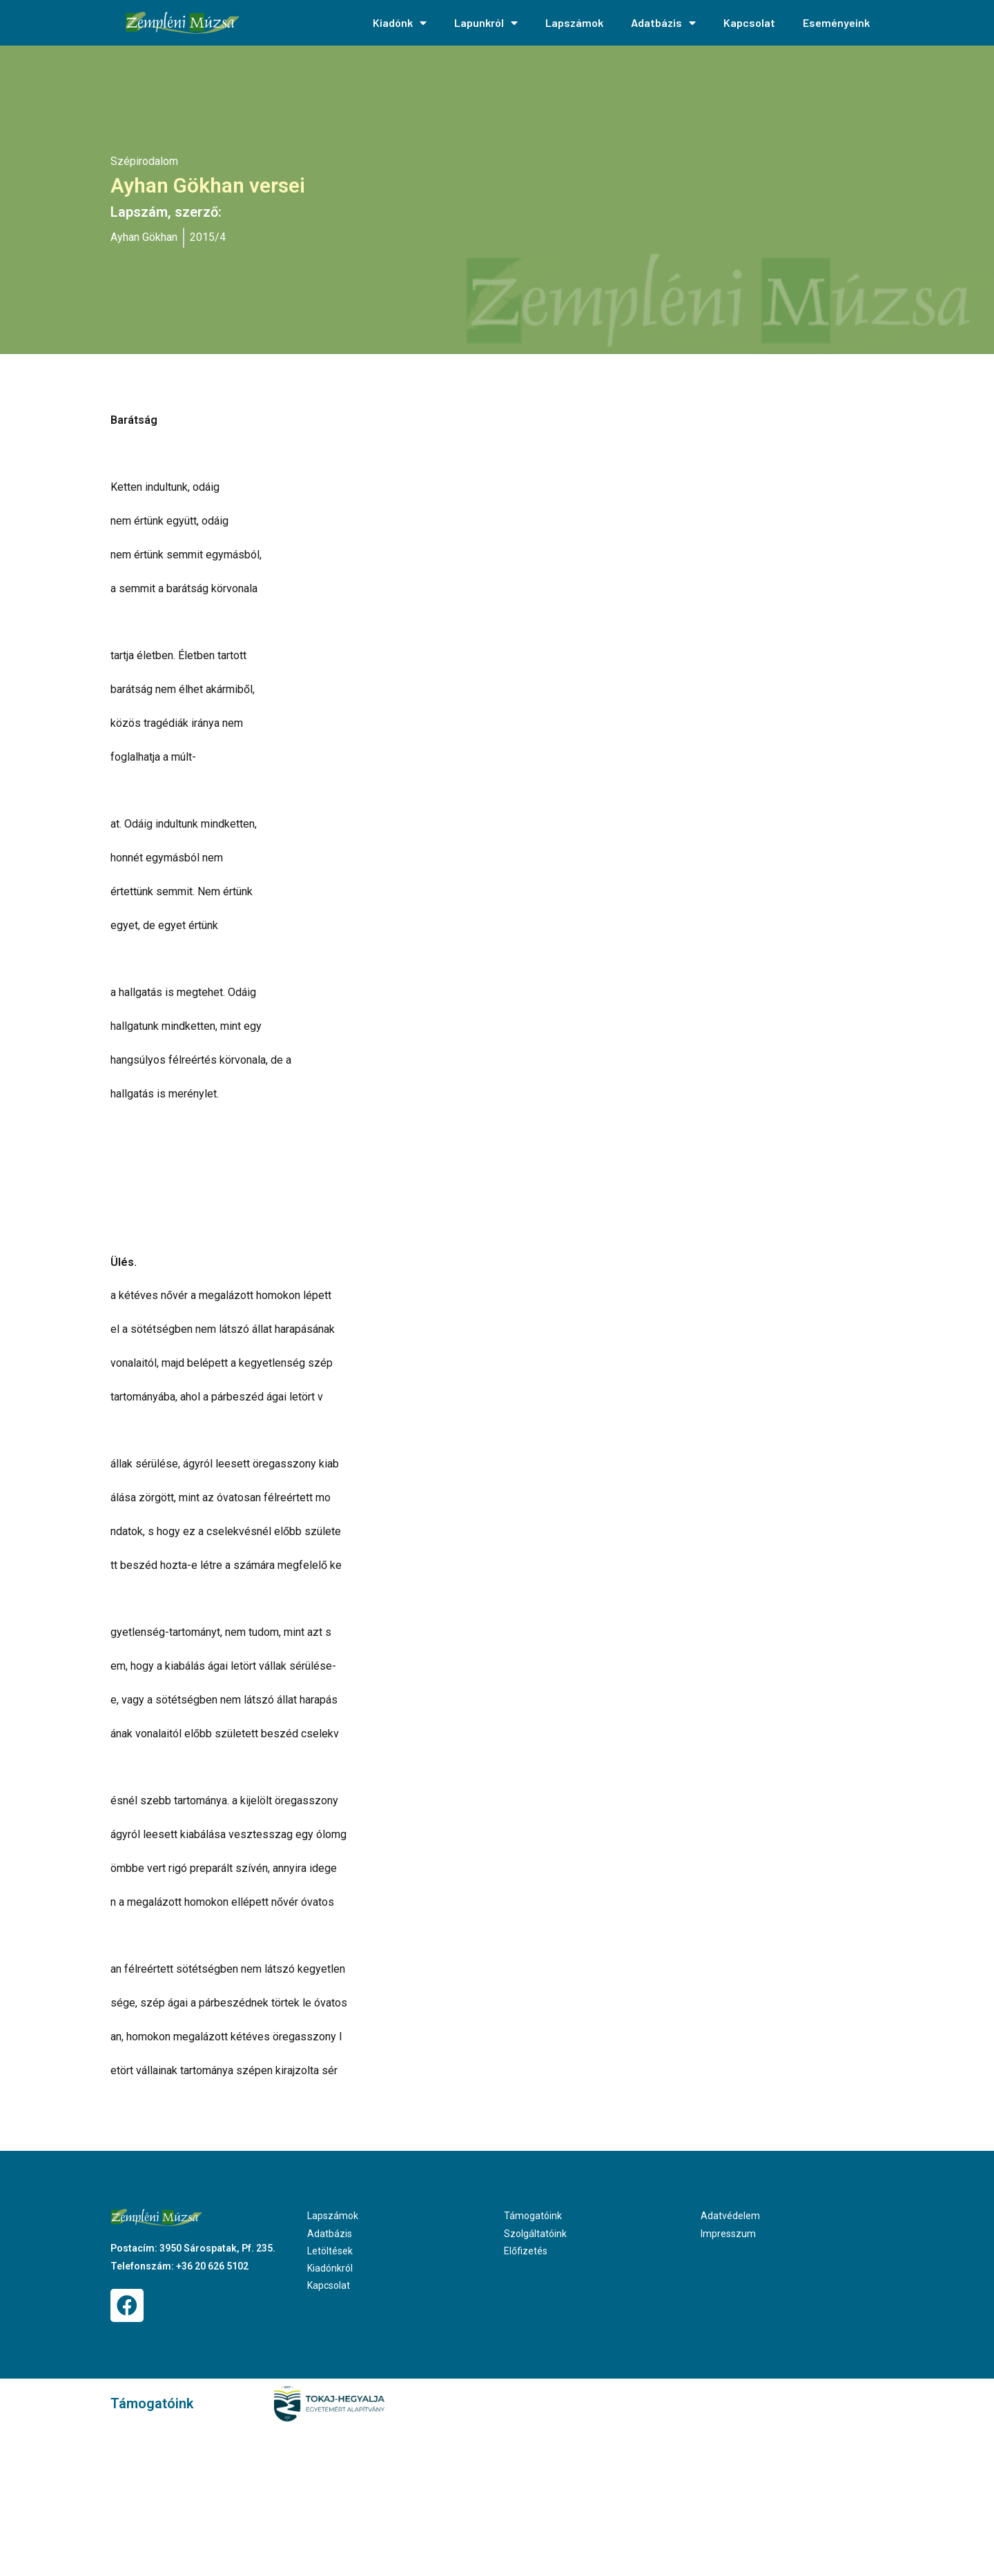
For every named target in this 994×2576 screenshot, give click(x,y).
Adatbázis (663, 22)
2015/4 (208, 237)
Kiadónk (400, 22)
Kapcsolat (749, 22)
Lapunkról (486, 22)
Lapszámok (574, 22)
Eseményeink (836, 22)
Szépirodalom (144, 161)
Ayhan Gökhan (143, 237)
